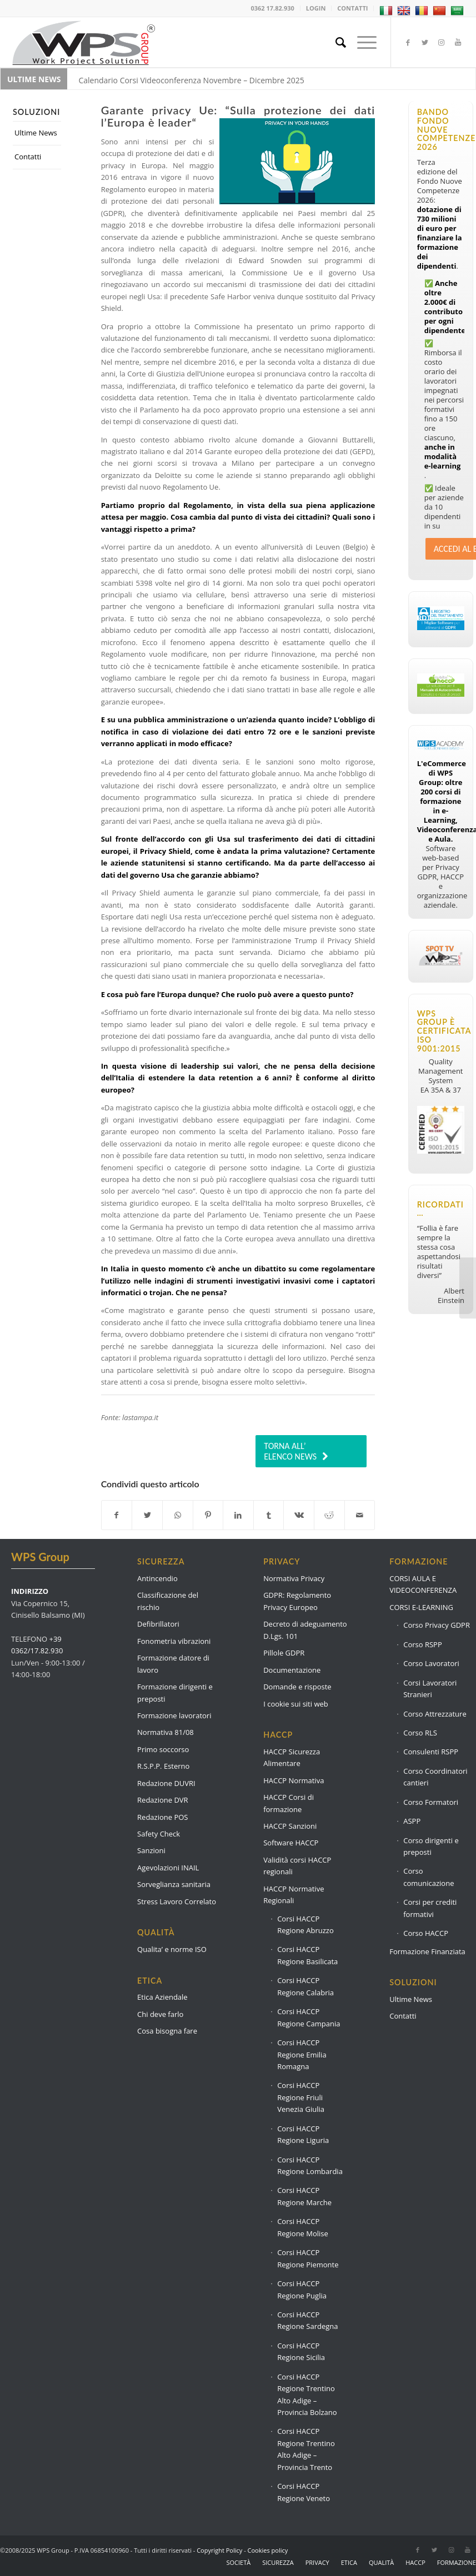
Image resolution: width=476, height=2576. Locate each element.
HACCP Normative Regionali (293, 1894)
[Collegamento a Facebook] (408, 42)
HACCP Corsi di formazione (288, 1803)
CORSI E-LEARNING (421, 1607)
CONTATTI (352, 8)
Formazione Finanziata (427, 1951)
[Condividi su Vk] (299, 1515)
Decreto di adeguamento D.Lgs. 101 (305, 1630)
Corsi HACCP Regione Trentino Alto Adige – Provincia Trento (306, 2449)
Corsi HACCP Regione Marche (304, 2196)
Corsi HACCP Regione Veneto (303, 2492)
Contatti (27, 157)
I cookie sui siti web (295, 1704)
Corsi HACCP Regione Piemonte (307, 2258)
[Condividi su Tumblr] (269, 1515)
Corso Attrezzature (434, 1714)
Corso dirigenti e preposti (430, 1846)
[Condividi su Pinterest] (208, 1515)
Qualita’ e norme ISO (172, 1949)
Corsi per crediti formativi (430, 1908)
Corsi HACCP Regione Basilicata (307, 1955)
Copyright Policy (219, 2550)
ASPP (411, 1821)
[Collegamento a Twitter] (425, 42)
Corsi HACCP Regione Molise (302, 2227)
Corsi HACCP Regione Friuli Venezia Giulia (300, 2097)
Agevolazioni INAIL (168, 1868)
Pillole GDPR (283, 1653)
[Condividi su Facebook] (117, 1515)
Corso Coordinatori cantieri (435, 1777)
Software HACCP (290, 1843)
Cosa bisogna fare (167, 2031)
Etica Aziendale (162, 1997)
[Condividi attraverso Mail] (360, 1515)
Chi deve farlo (160, 2014)
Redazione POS (162, 1817)
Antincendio (157, 1578)
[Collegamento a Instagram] (441, 42)
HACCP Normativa (293, 1780)
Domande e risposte (297, 1687)
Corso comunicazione (428, 1877)
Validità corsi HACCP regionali (297, 1865)
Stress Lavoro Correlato (176, 1901)
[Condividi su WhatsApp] (178, 1515)
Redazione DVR (162, 1800)
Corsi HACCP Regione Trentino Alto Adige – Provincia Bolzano (307, 2394)
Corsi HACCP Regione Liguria (303, 2134)
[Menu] (361, 42)
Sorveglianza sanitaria (174, 1884)
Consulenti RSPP (430, 1752)
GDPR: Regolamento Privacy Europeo (297, 1601)
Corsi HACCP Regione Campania (308, 2017)
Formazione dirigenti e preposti (175, 1692)
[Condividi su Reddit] (329, 1515)
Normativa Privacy (293, 1578)
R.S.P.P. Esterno (163, 1766)
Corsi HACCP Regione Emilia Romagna (301, 2054)
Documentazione (291, 1670)
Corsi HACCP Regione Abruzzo (305, 1924)
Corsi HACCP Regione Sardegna (307, 2320)
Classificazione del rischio (167, 1601)
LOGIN (316, 8)
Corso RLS (420, 1733)
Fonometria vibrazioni (174, 1641)
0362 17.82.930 (272, 8)
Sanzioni (151, 1850)
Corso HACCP (425, 1933)
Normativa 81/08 (165, 1732)
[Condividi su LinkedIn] (238, 1515)
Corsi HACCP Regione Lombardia (310, 2165)
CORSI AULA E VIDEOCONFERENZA (423, 1584)
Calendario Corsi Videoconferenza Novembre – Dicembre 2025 (191, 80)
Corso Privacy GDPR (436, 1625)
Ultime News (35, 133)
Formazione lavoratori (174, 1715)
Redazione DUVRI (166, 1783)
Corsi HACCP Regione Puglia (302, 2289)
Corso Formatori (430, 1802)
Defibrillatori (158, 1624)
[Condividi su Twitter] (147, 1515)
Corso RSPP (422, 1644)
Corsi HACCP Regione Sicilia (301, 2351)
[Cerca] (335, 42)
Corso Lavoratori (431, 1663)
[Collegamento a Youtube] (458, 42)
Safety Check (158, 1834)
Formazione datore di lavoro (173, 1663)
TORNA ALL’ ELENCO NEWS (290, 1451)
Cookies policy (268, 2550)
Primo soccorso (163, 1749)
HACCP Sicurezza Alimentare (291, 1757)
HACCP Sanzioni (290, 1826)
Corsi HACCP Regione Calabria (305, 1986)
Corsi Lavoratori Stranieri (430, 1688)
